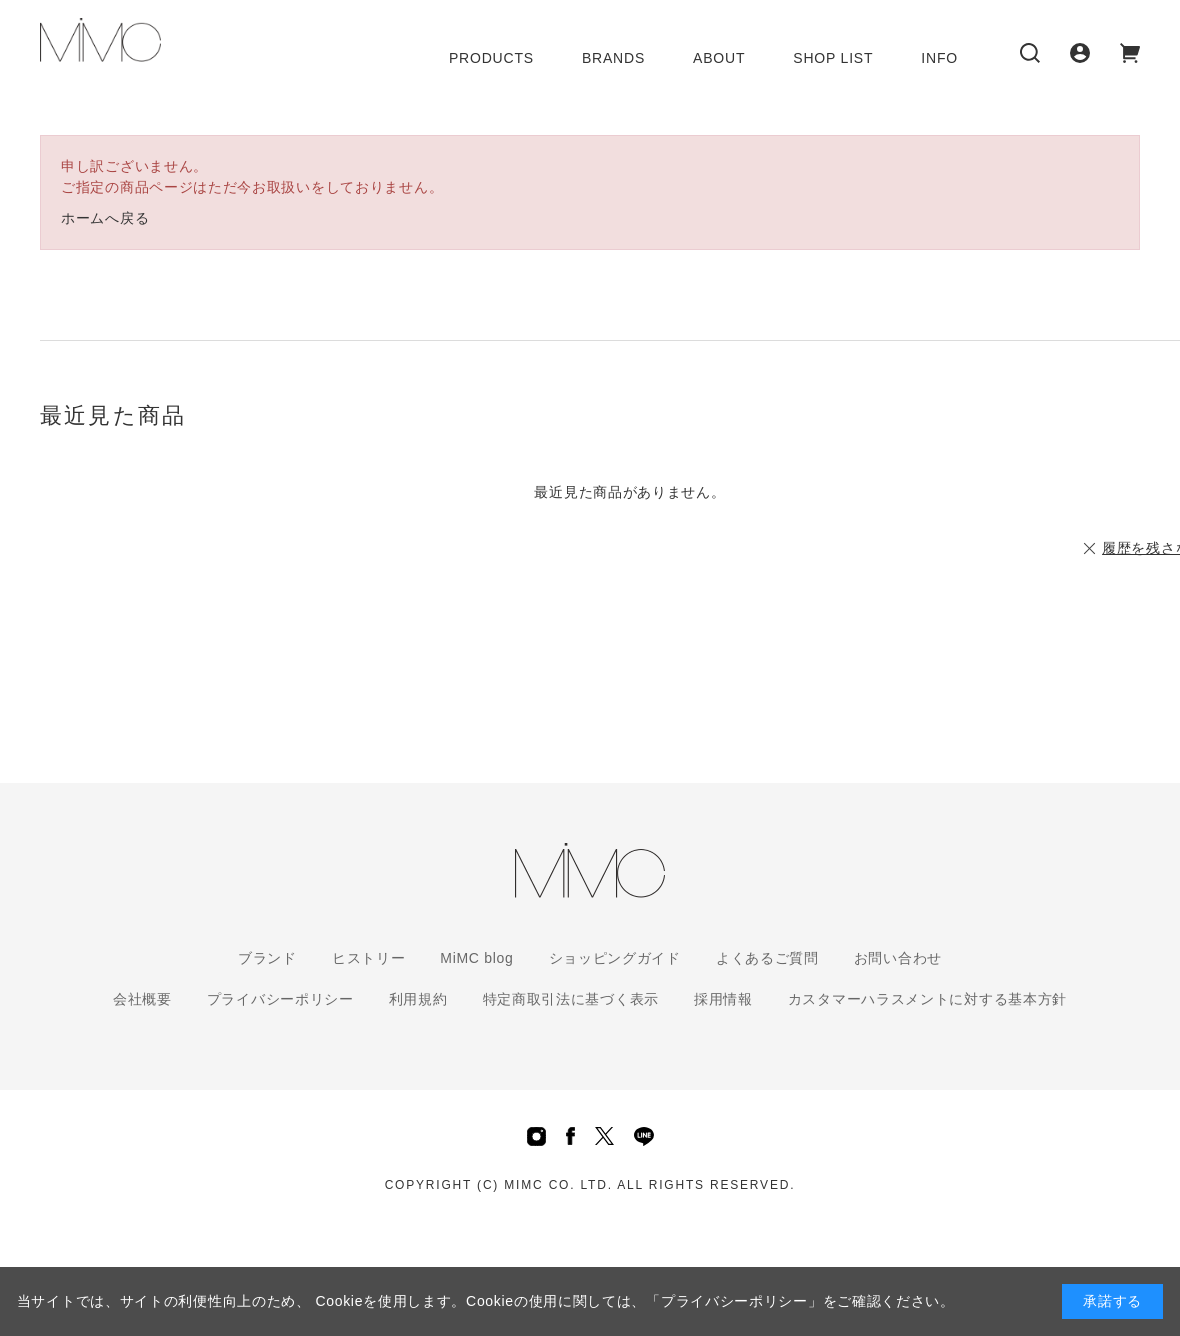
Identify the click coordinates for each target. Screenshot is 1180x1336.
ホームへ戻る (105, 218)
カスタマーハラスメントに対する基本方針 (927, 999)
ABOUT (719, 58)
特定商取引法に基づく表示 (571, 999)
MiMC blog (476, 958)
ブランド (267, 958)
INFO (939, 58)
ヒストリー (369, 958)
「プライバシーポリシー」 (734, 1301)
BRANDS (613, 58)
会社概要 (142, 999)
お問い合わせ (898, 958)
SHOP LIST (833, 58)
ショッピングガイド (615, 958)
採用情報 (723, 999)
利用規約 (418, 999)
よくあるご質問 (767, 958)
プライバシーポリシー (280, 999)
